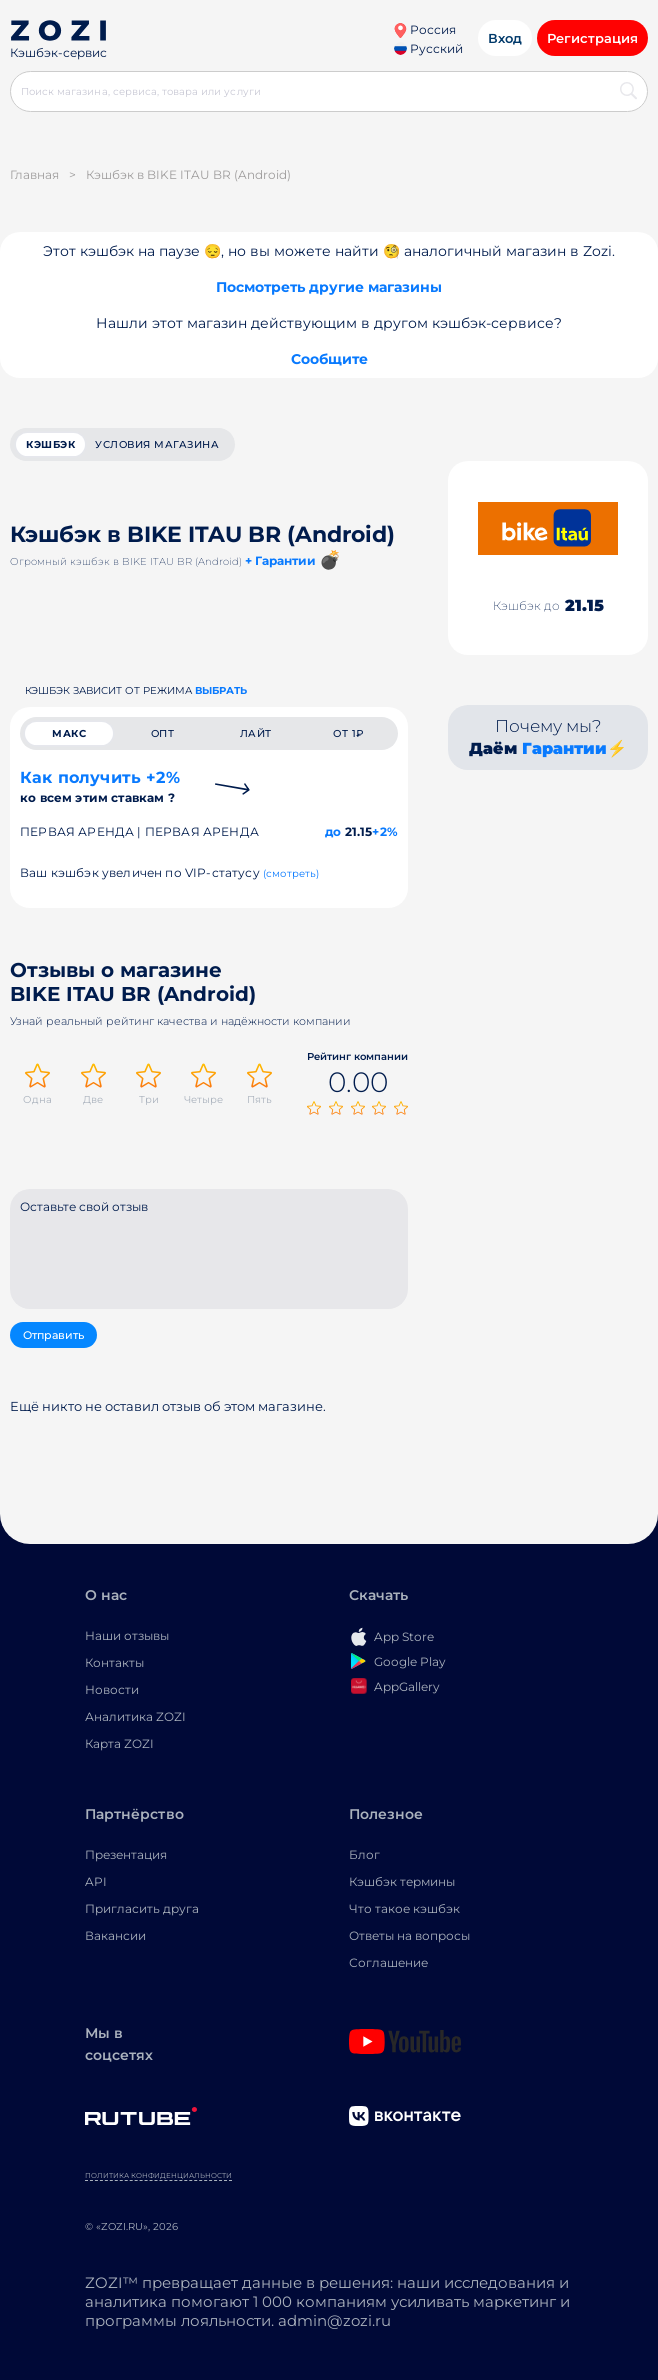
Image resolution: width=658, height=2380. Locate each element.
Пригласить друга (142, 1908)
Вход (505, 38)
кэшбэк (50, 444)
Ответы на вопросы (409, 1935)
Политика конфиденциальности (158, 2175)
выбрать (221, 690)
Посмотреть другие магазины (329, 287)
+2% (385, 831)
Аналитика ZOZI (135, 1716)
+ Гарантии (280, 560)
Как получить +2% (100, 786)
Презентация (126, 1854)
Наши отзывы (127, 1635)
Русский (428, 48)
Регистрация (592, 38)
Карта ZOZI (119, 1743)
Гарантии (564, 748)
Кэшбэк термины (402, 1881)
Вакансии (115, 1935)
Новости (112, 1689)
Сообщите (329, 359)
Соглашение (388, 1962)
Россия (424, 29)
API (96, 1881)
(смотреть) (291, 873)
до (333, 831)
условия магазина (157, 444)
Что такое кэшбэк (404, 1908)
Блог (364, 1854)
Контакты (114, 1662)
